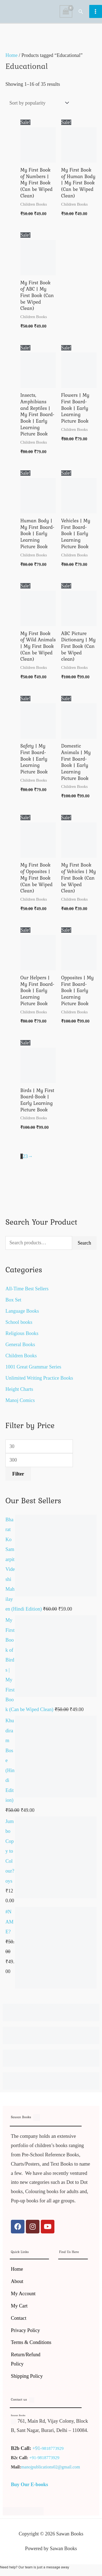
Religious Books (21, 1333)
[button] (81, 11)
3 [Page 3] (26, 1156)
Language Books (22, 1311)
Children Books (21, 1355)
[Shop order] (37, 103)
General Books (20, 1344)
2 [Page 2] (24, 1156)
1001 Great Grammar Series (33, 1367)
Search (84, 1243)
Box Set (13, 1300)
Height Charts (19, 1389)
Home (11, 55)
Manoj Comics (20, 1400)
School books (18, 1322)
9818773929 (53, 2448)
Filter (18, 1474)
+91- (37, 2448)
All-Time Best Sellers (26, 1288)
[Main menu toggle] (95, 11)
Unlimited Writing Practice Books (39, 1378)
